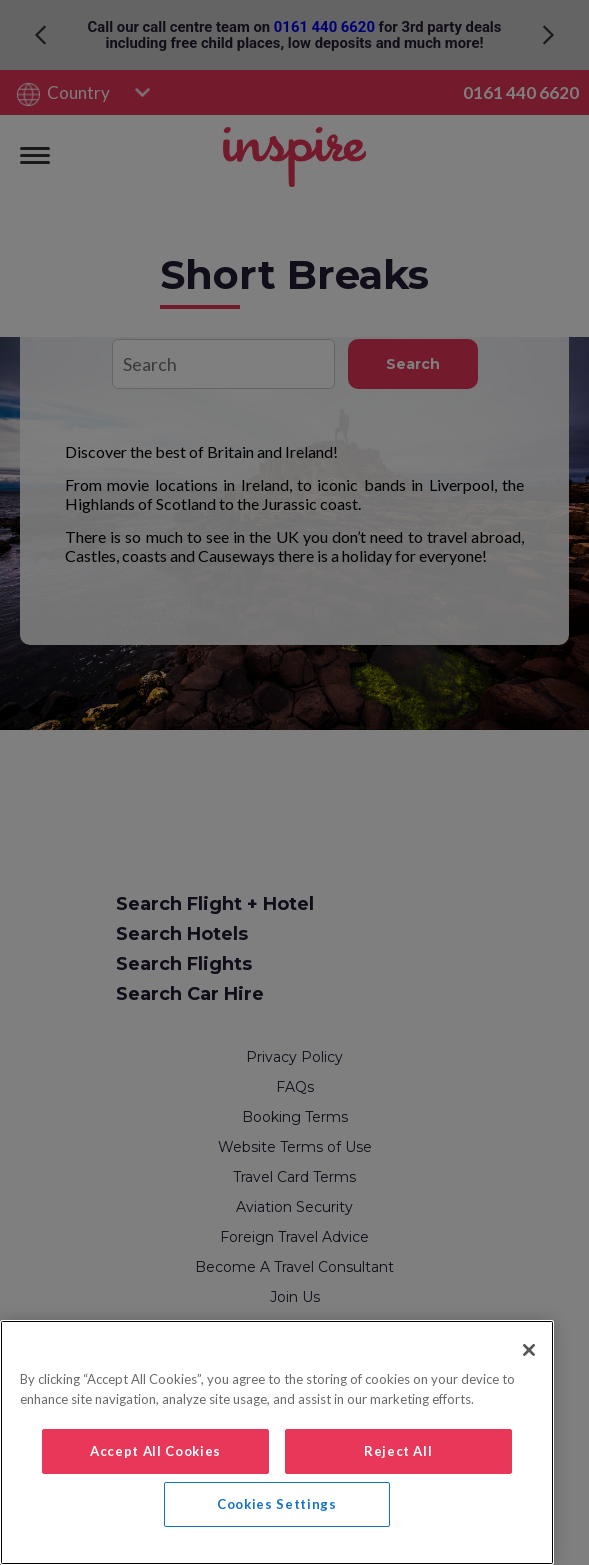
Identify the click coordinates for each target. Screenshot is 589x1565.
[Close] (529, 1350)
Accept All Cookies (155, 1451)
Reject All (398, 1451)
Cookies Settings (277, 1504)
